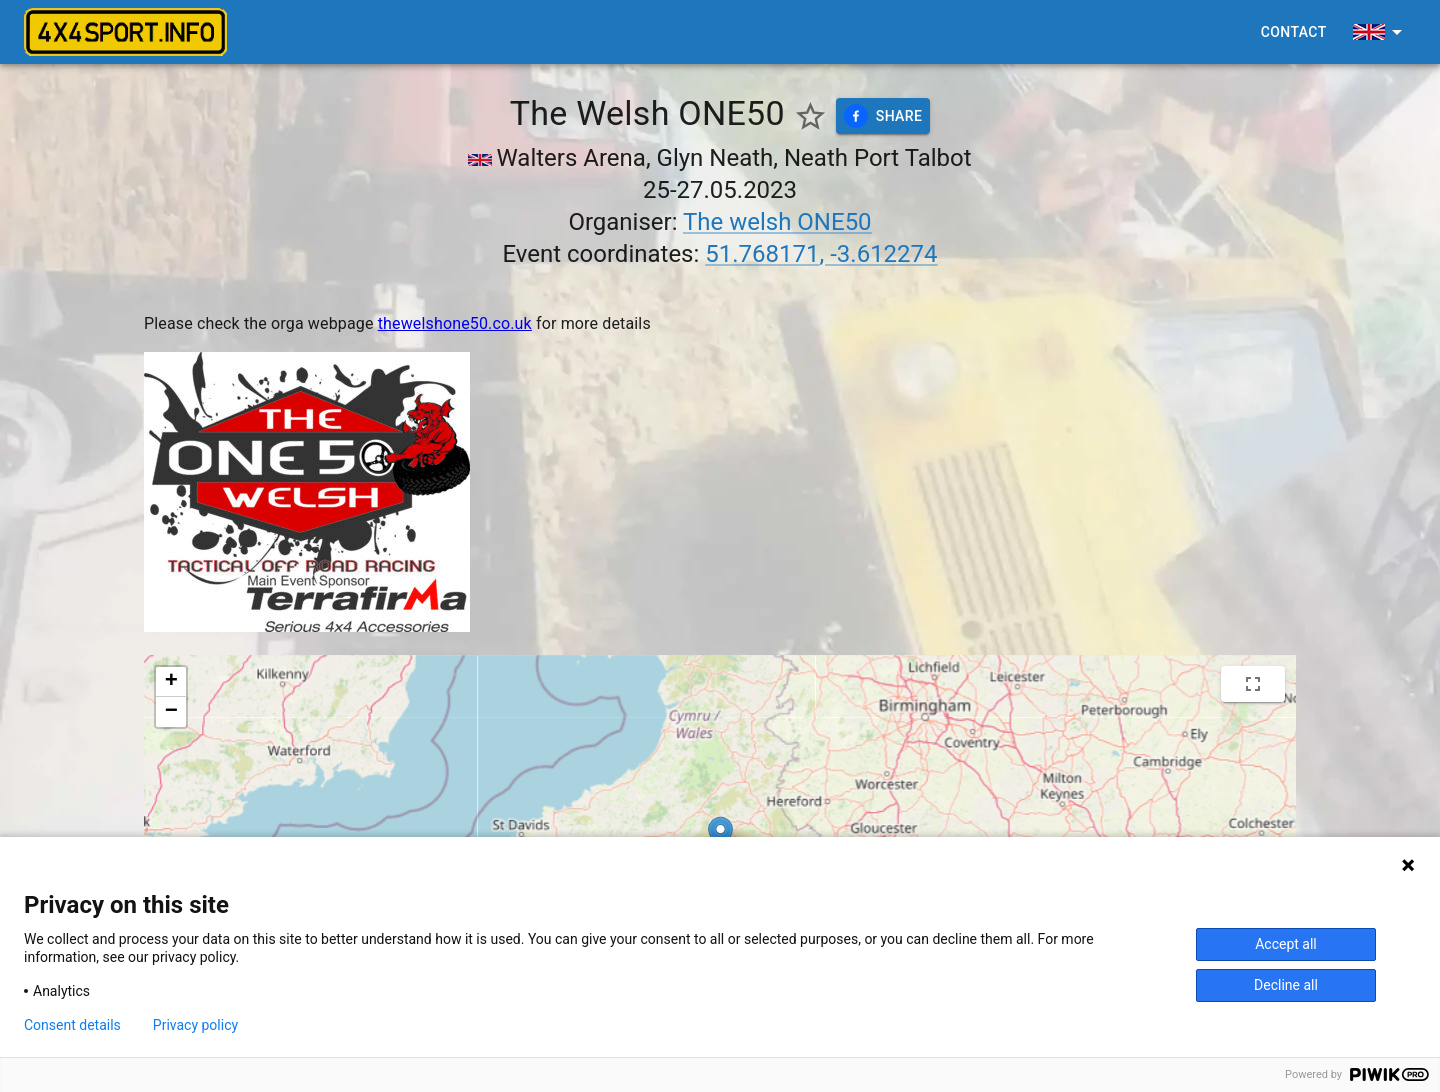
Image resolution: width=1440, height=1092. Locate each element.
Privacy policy (195, 1025)
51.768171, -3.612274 (821, 254)
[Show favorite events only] (810, 116)
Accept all (1286, 944)
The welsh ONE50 (777, 222)
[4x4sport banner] (125, 32)
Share (883, 116)
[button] (171, 682)
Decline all (1286, 985)
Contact (1294, 32)
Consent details (72, 1025)
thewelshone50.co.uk (455, 323)
